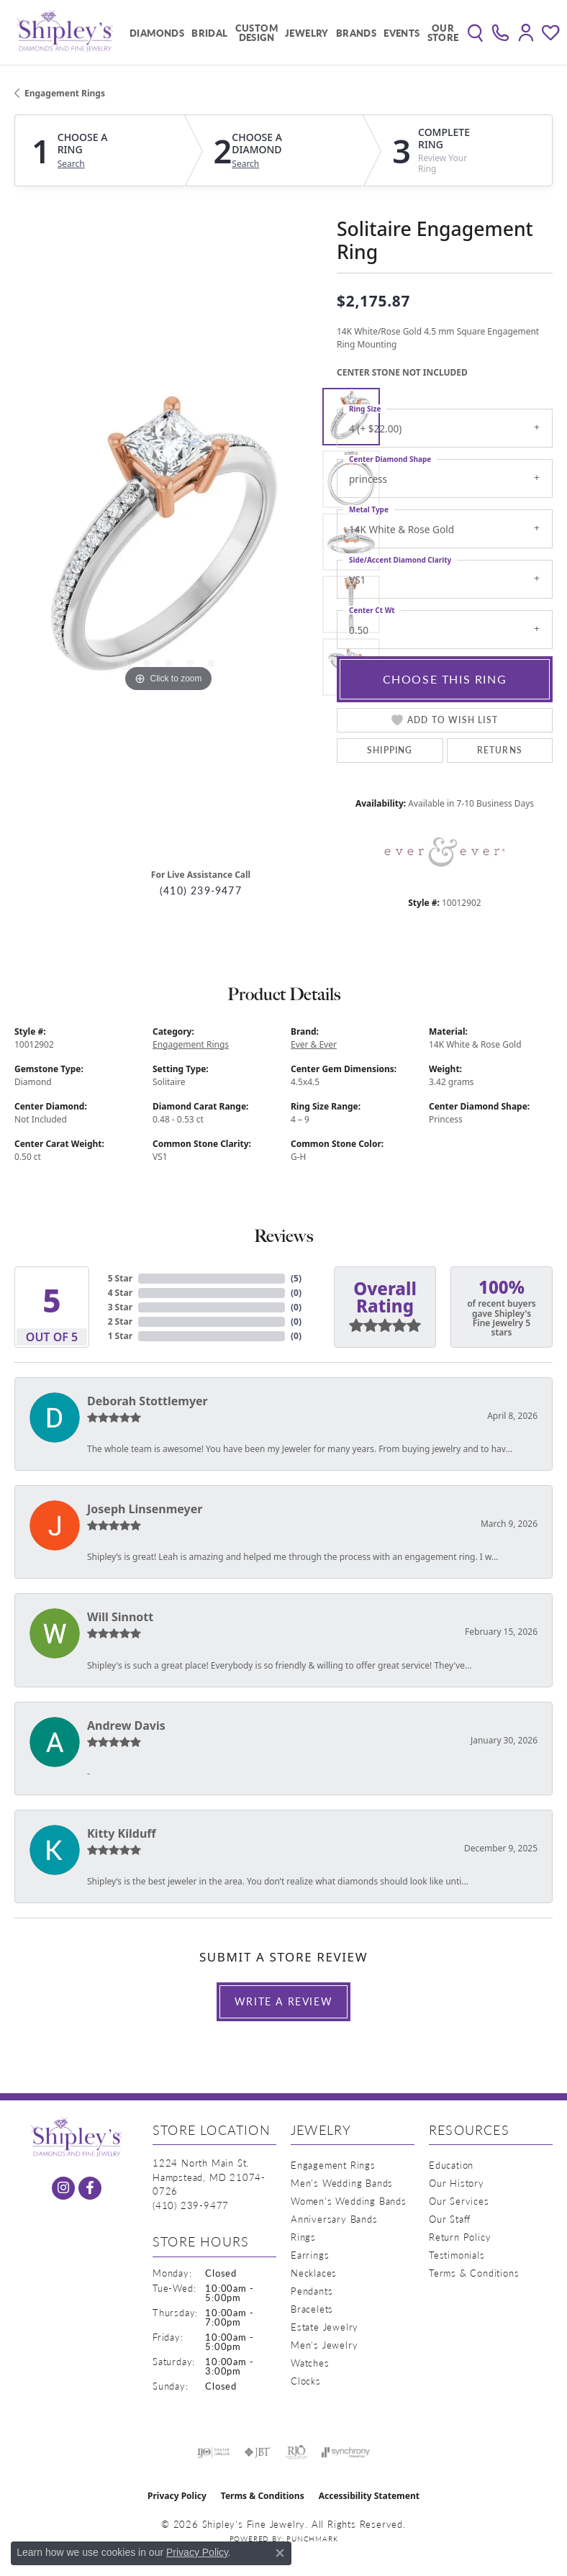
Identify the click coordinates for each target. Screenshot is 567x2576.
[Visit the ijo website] (213, 2452)
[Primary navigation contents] (290, 32)
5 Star (120, 1278)
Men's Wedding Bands (342, 2183)
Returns (499, 750)
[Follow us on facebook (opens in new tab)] (89, 2188)
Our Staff (450, 2219)
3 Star (120, 1307)
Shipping (390, 750)
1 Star (120, 1336)
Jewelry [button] (307, 33)
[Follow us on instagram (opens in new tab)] (63, 2188)
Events (401, 33)
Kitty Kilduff (121, 1833)
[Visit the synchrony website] (345, 2452)
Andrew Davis (126, 1725)
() (296, 1278)
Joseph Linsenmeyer (144, 1509)
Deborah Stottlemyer (147, 1401)
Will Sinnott (120, 1617)
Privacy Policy (177, 2496)
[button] (475, 32)
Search (71, 164)
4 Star (120, 1293)
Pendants (311, 2291)
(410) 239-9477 (201, 890)
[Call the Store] (191, 2205)
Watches (310, 2362)
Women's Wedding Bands (349, 2201)
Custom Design (256, 32)
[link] (500, 32)
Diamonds (157, 33)
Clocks (306, 2380)
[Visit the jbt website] (257, 2452)
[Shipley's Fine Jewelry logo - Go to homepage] (64, 32)
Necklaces (314, 2273)
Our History (456, 2183)
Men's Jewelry (324, 2344)
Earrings (310, 2255)
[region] (168, 542)
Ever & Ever (314, 1044)
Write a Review (283, 2001)
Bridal (209, 33)
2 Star (120, 1321)
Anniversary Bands (334, 2219)
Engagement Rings (64, 93)
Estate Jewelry (324, 2327)
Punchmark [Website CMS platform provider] (311, 2539)
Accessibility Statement (369, 2496)
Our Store (443, 32)
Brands (356, 33)
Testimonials (457, 2255)
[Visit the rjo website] (296, 2452)
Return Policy (460, 2237)
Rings (303, 2237)
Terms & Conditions (474, 2273)
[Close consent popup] (280, 2553)
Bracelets (312, 2309)
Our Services (459, 2201)
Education (451, 2165)
